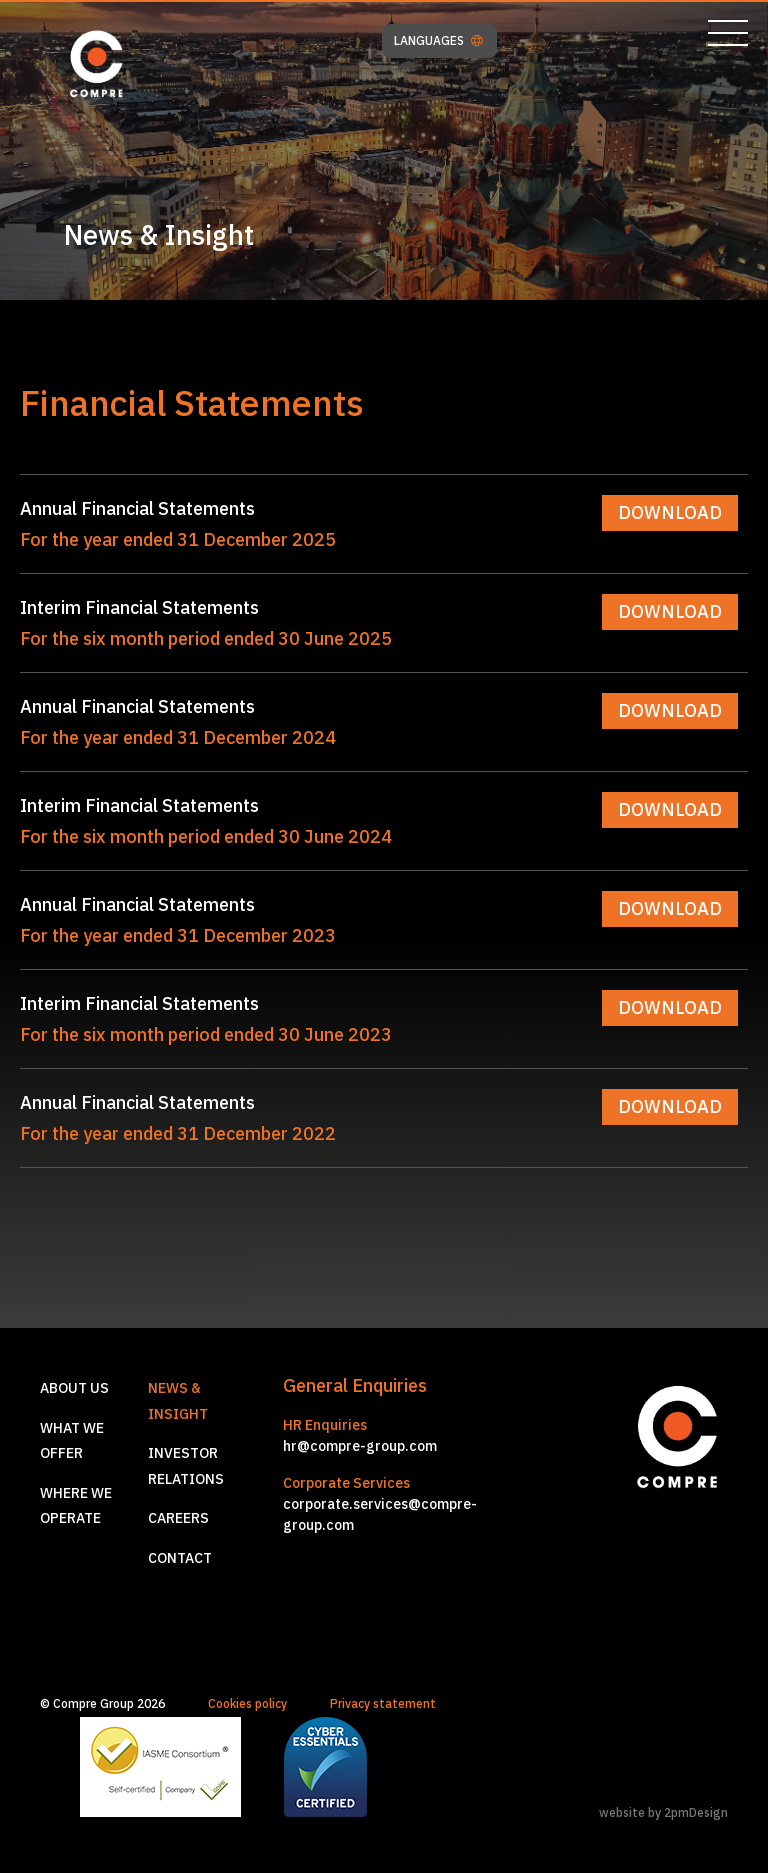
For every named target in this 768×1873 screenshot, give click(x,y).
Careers (178, 1518)
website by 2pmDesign (663, 1812)
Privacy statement (383, 1703)
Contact (180, 1558)
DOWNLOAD (670, 512)
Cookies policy (247, 1703)
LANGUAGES (438, 41)
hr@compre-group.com (360, 1446)
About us (74, 1388)
